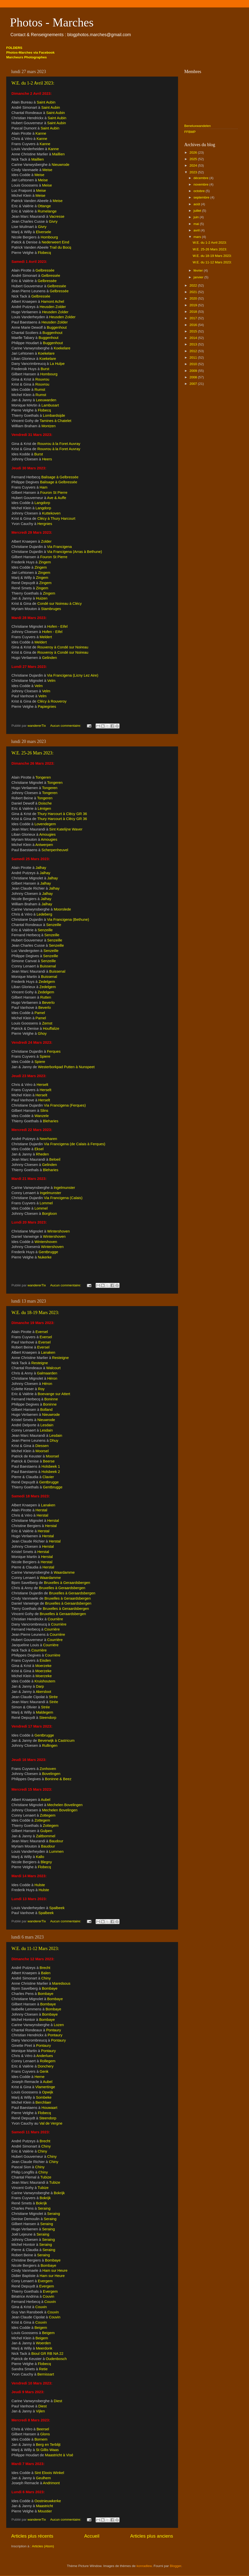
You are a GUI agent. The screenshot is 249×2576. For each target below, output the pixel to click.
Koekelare (62, 348)
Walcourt (53, 1368)
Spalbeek (57, 1908)
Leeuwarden (45, 400)
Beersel (43, 2429)
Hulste (39, 1885)
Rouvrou (42, 379)
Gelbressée (45, 270)
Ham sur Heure (54, 2270)
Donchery (46, 2066)
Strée (53, 1697)
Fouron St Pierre (53, 493)
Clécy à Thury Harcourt (56, 518)
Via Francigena (59, 547)
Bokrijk (59, 2193)
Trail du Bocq (60, 247)
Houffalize (50, 1028)
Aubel (45, 1800)
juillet (197, 210)
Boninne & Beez (58, 1779)
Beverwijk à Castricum (56, 1741)
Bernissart (45, 2374)
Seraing (44, 2208)
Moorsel (42, 1451)
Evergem (45, 2281)
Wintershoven (58, 1231)
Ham (43, 487)
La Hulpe (57, 364)
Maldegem (44, 1712)
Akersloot (43, 1692)
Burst (45, 369)
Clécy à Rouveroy (51, 701)
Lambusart (50, 405)
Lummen (56, 1852)
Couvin (48, 2296)
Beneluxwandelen (197, 126)
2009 (193, 371)
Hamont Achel (52, 302)
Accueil (91, 2536)
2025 (193, 159)
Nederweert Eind (55, 242)
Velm (51, 681)
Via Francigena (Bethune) (68, 920)
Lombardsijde (54, 415)
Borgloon (49, 1214)
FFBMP (190, 132)
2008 (193, 377)
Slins (44, 1111)
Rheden (42, 1154)
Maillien (58, 154)
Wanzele (41, 1116)
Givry (53, 221)
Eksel (38, 1149)
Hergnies (44, 524)
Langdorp (42, 503)
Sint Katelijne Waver (65, 829)
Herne (39, 2077)
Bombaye (50, 1988)
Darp (40, 1686)
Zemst (47, 1023)
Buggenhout (57, 327)
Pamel (39, 1013)
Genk (44, 2071)
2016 (193, 325)
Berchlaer (44, 2102)
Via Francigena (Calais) (63, 1198)
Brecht (45, 1968)
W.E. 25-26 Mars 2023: (32, 752)
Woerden (43, 2343)
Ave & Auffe (56, 498)
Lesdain (46, 1425)
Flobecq (44, 253)
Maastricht (44, 2506)
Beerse (48, 1461)
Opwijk (47, 2092)
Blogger (175, 2566)
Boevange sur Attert (54, 1394)
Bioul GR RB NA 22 (47, 2354)
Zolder (46, 541)
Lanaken (48, 1352)
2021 (193, 292)
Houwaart (49, 2108)
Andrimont (51, 2483)
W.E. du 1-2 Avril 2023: (32, 83)
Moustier (45, 2511)
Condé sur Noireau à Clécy (59, 604)
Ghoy (42, 1033)
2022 (193, 285)
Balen (46, 1973)
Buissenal (48, 966)
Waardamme (64, 1572)
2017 (193, 318)
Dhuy (54, 1441)
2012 (193, 351)
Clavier (48, 1477)
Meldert (46, 637)
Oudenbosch (56, 2359)
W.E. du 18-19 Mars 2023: (35, 1312)
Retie (43, 2369)
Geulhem (43, 2478)
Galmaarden (47, 1373)
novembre (201, 184)
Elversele (43, 232)
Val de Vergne (50, 2123)
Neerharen (48, 1139)
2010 (193, 364)
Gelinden (49, 658)
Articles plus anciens (151, 2536)
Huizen (41, 598)
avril (197, 230)
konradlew (144, 2566)
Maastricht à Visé (59, 2455)
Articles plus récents (32, 2536)
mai (196, 224)
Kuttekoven (51, 513)
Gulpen (46, 1831)
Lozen (59, 2025)
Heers (47, 459)
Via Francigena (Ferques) (65, 1105)
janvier (198, 277)
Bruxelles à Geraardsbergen (67, 1583)
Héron (52, 1378)
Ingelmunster (64, 1188)
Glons (45, 2434)
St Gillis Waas (47, 2450)
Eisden (45, 1660)
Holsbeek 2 (50, 1472)
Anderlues (44, 2056)
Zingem (45, 562)
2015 (193, 331)
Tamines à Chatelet (55, 421)
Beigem (40, 2328)
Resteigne (60, 1358)
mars (197, 237)
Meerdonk (44, 2348)
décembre (201, 178)
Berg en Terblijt (48, 2445)
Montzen (48, 426)
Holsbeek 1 (50, 1466)
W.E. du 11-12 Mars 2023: (35, 1948)
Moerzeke (43, 1666)
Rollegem (48, 2061)
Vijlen (40, 2411)
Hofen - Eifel (57, 626)
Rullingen (50, 1746)
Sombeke (44, 2097)
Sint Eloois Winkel (49, 2473)
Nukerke (45, 1257)
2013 (193, 344)
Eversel (42, 1332)
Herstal (41, 1510)
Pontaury (53, 2030)
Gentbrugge (48, 1252)
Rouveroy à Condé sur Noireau (62, 647)
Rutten (45, 997)
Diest (58, 2401)
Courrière (55, 1619)
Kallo (40, 1857)
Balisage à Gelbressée (59, 477)
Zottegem (48, 1815)
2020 (193, 298)
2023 (193, 172)
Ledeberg (44, 914)
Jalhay (41, 868)
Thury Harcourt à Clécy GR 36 (62, 814)
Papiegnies (47, 707)
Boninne (51, 1399)
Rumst (39, 390)
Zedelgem (47, 982)
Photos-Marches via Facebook (30, 52)
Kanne (41, 133)
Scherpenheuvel (54, 850)
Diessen (42, 1446)
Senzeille (53, 925)
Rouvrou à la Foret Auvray (58, 444)
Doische (45, 803)
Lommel (46, 1203)
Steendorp (47, 1718)
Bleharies (50, 1121)
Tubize (45, 2177)
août (197, 204)
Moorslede (62, 909)
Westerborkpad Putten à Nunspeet (66, 1067)
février (198, 270)
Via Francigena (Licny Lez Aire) (72, 675)
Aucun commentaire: (66, 725)
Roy (41, 1389)
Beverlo (48, 1003)
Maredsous (61, 1983)
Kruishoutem (44, 1681)
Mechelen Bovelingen (65, 1805)
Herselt (42, 1085)
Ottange (44, 206)
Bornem (40, 2439)
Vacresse (56, 216)
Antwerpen (44, 845)
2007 (193, 384)
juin (196, 217)
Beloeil (55, 1159)
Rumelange (47, 211)
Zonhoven (48, 1769)
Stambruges (51, 609)
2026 (193, 152)
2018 (193, 311)
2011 (193, 357)
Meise (47, 170)
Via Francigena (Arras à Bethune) (74, 552)
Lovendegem (45, 824)
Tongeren (43, 777)
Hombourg (49, 237)
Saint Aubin (45, 102)
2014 (193, 338)
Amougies (47, 834)
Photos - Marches (52, 22)
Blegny (46, 1862)
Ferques (54, 1051)
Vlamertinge (45, 2087)
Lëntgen (44, 809)
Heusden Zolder (53, 307)
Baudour (56, 1841)
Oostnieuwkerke (47, 2501)
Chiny (46, 1978)
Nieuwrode (60, 165)
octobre (199, 191)
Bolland (46, 1410)
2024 (193, 165)
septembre (201, 197)
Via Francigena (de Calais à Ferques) (74, 1144)
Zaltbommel (45, 1836)
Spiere (45, 1056)
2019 (193, 305)
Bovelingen (51, 1774)
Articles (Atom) (43, 2546)
